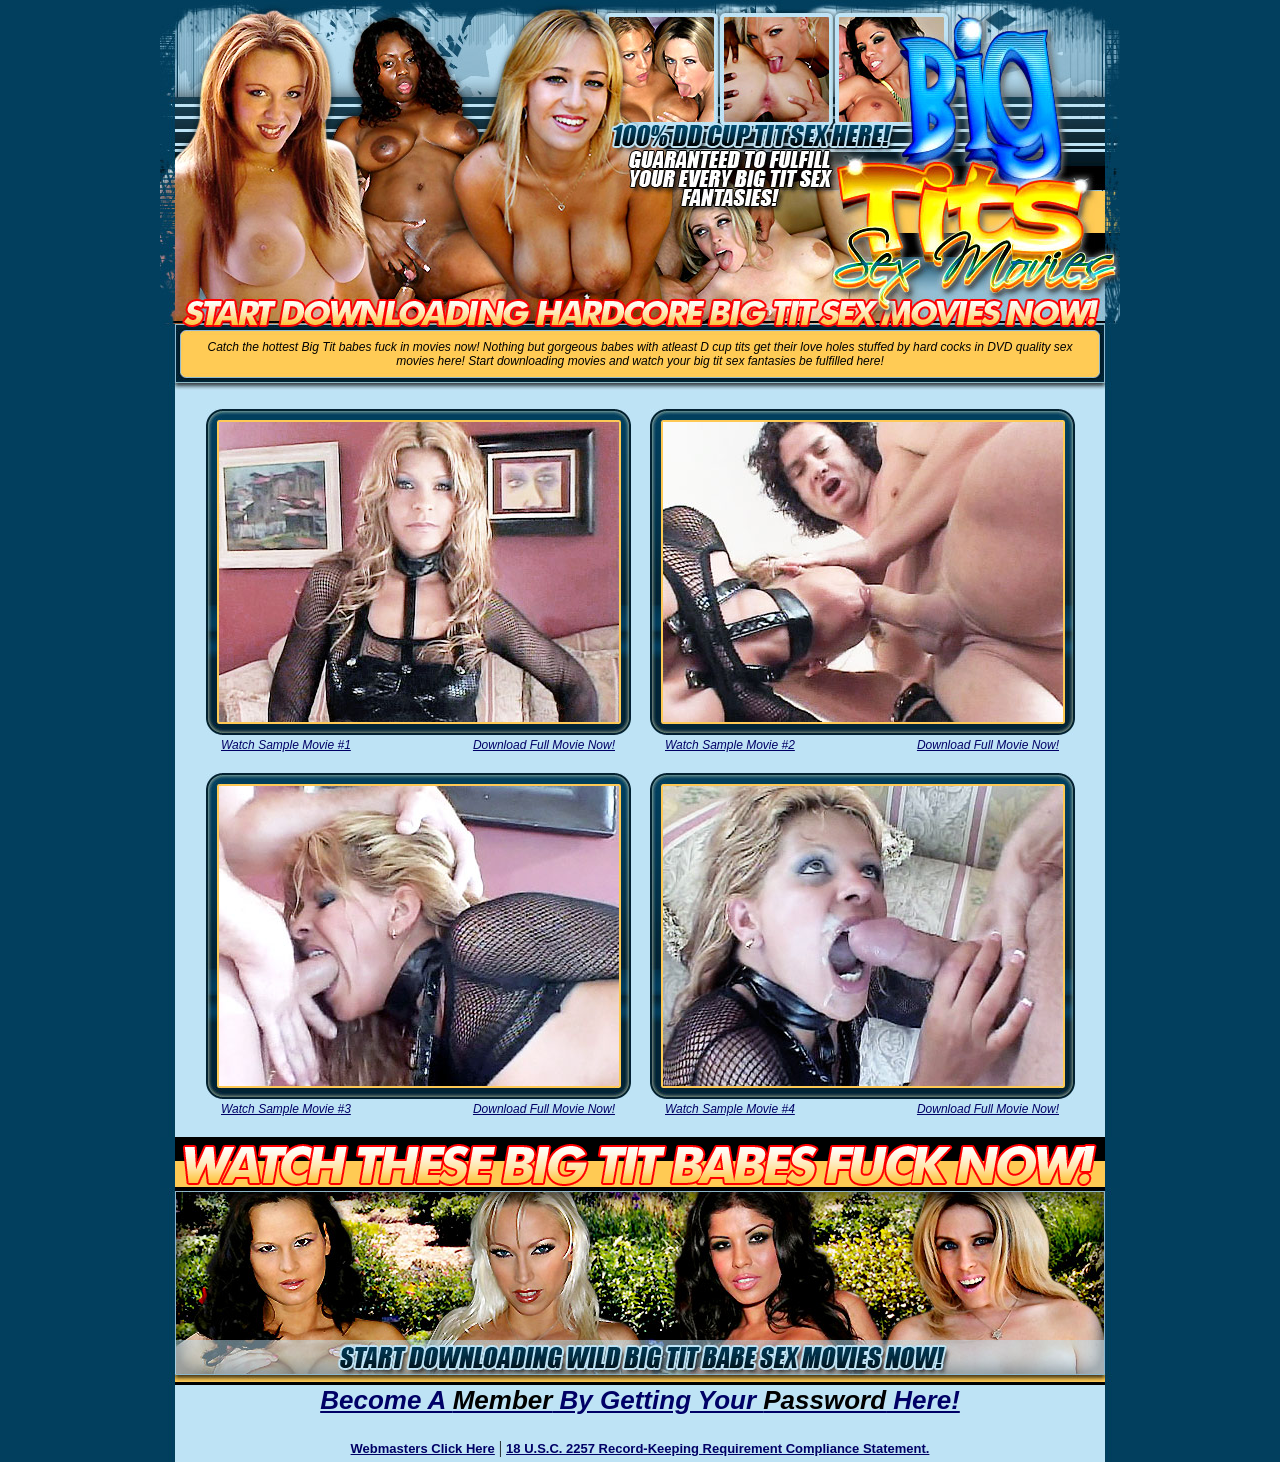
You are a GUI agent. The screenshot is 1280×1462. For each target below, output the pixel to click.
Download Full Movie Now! (544, 745)
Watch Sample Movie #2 (730, 745)
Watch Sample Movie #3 (286, 1109)
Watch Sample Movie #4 (730, 1109)
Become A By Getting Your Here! (640, 1400)
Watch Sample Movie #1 (286, 745)
